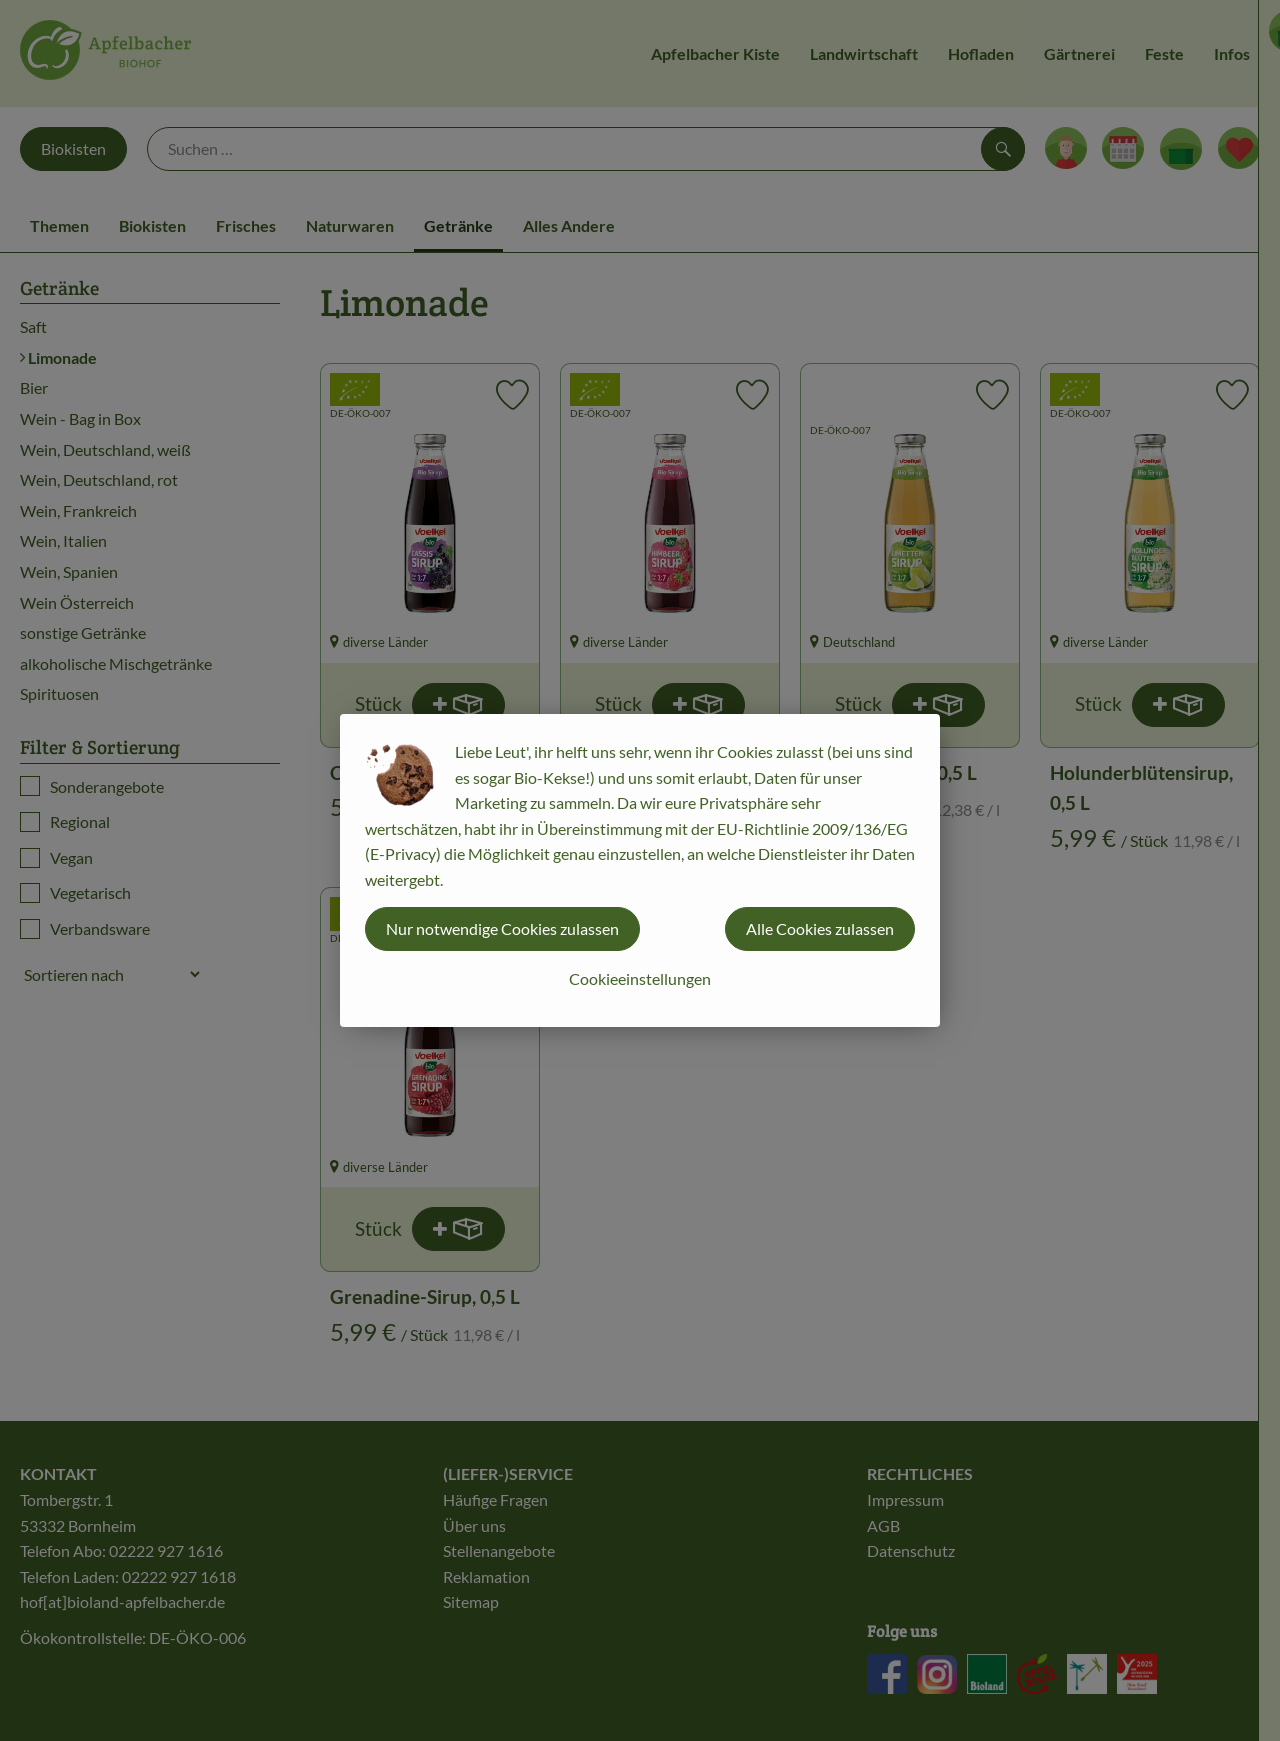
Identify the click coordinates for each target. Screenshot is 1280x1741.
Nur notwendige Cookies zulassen (502, 928)
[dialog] (640, 870)
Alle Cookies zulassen (820, 928)
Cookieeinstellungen (640, 978)
